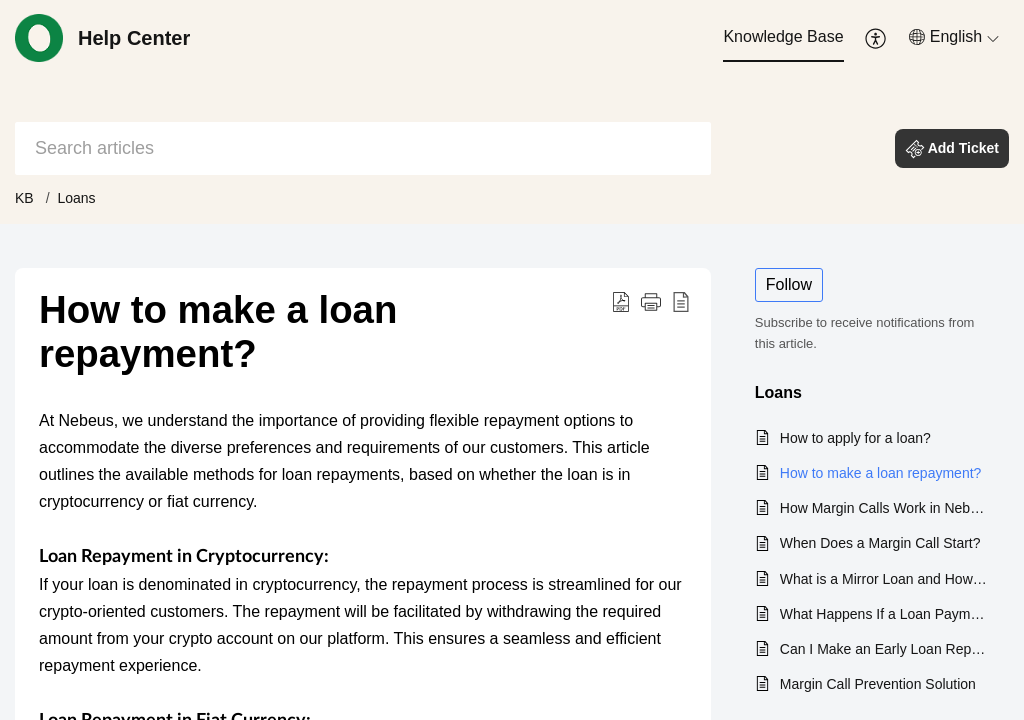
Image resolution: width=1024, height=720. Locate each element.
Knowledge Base (783, 36)
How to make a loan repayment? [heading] (218, 331)
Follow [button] (789, 284)
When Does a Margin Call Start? (880, 543)
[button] (876, 38)
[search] (363, 148)
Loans (76, 198)
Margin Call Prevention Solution (878, 684)
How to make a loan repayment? (881, 473)
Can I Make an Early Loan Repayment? (884, 649)
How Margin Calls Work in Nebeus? (884, 508)
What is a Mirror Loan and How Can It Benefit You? (884, 579)
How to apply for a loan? (855, 438)
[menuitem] (783, 38)
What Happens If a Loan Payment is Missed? (884, 614)
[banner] (512, 112)
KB (24, 198)
